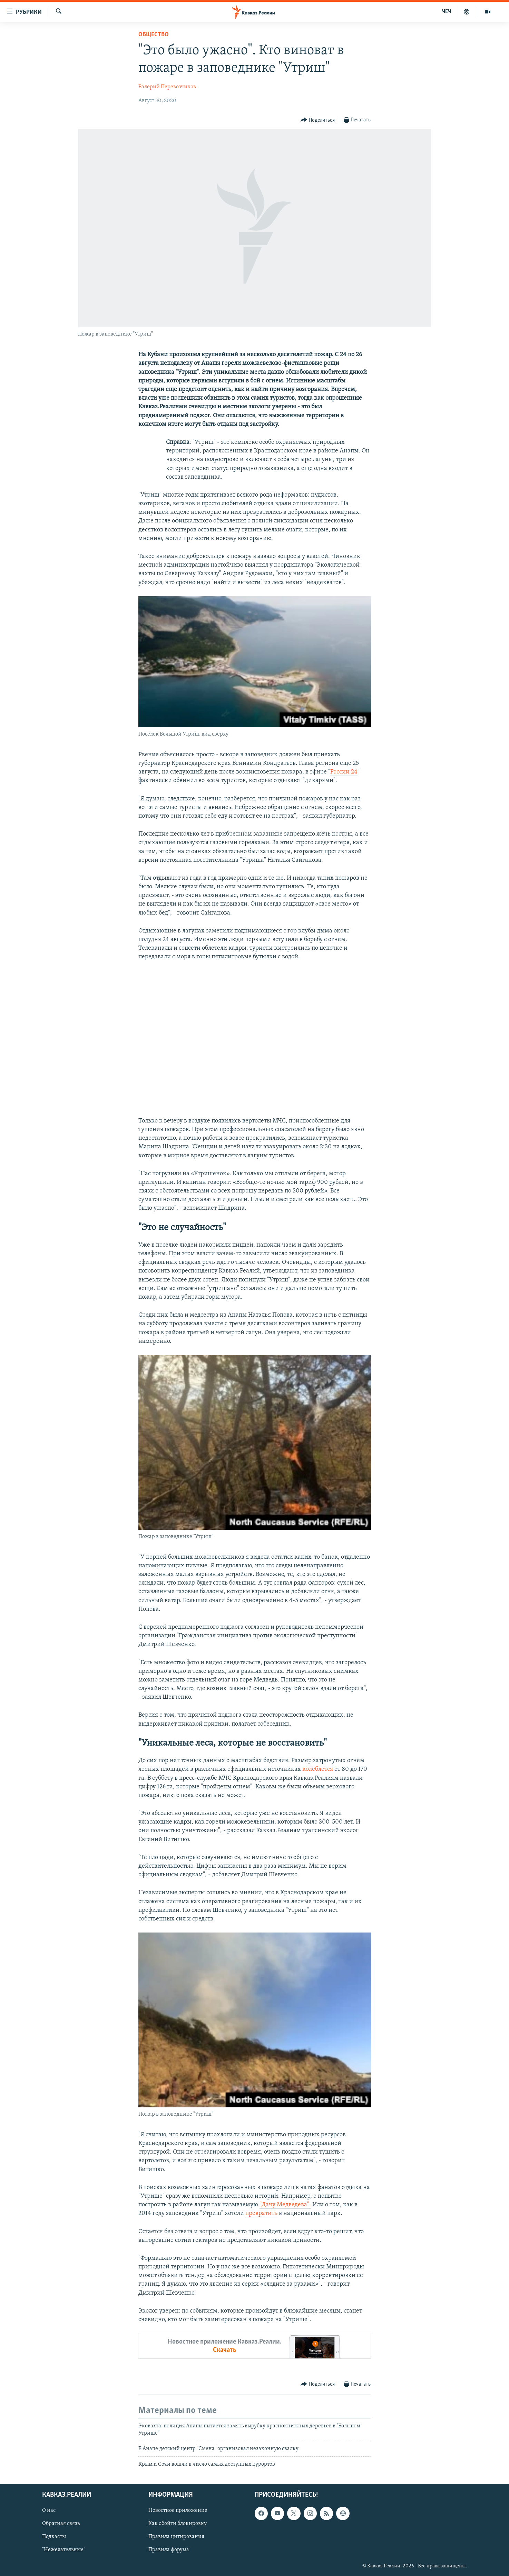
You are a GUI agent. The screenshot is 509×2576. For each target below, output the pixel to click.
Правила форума (168, 2550)
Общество (153, 34)
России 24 (344, 772)
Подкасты (54, 2536)
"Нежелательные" (63, 2550)
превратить (261, 2213)
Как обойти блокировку (177, 2523)
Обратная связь (61, 2523)
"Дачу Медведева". (285, 2204)
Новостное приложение (177, 2510)
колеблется (317, 1769)
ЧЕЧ (446, 11)
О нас (49, 2510)
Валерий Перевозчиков (167, 87)
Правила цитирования (176, 2536)
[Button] (318, 120)
